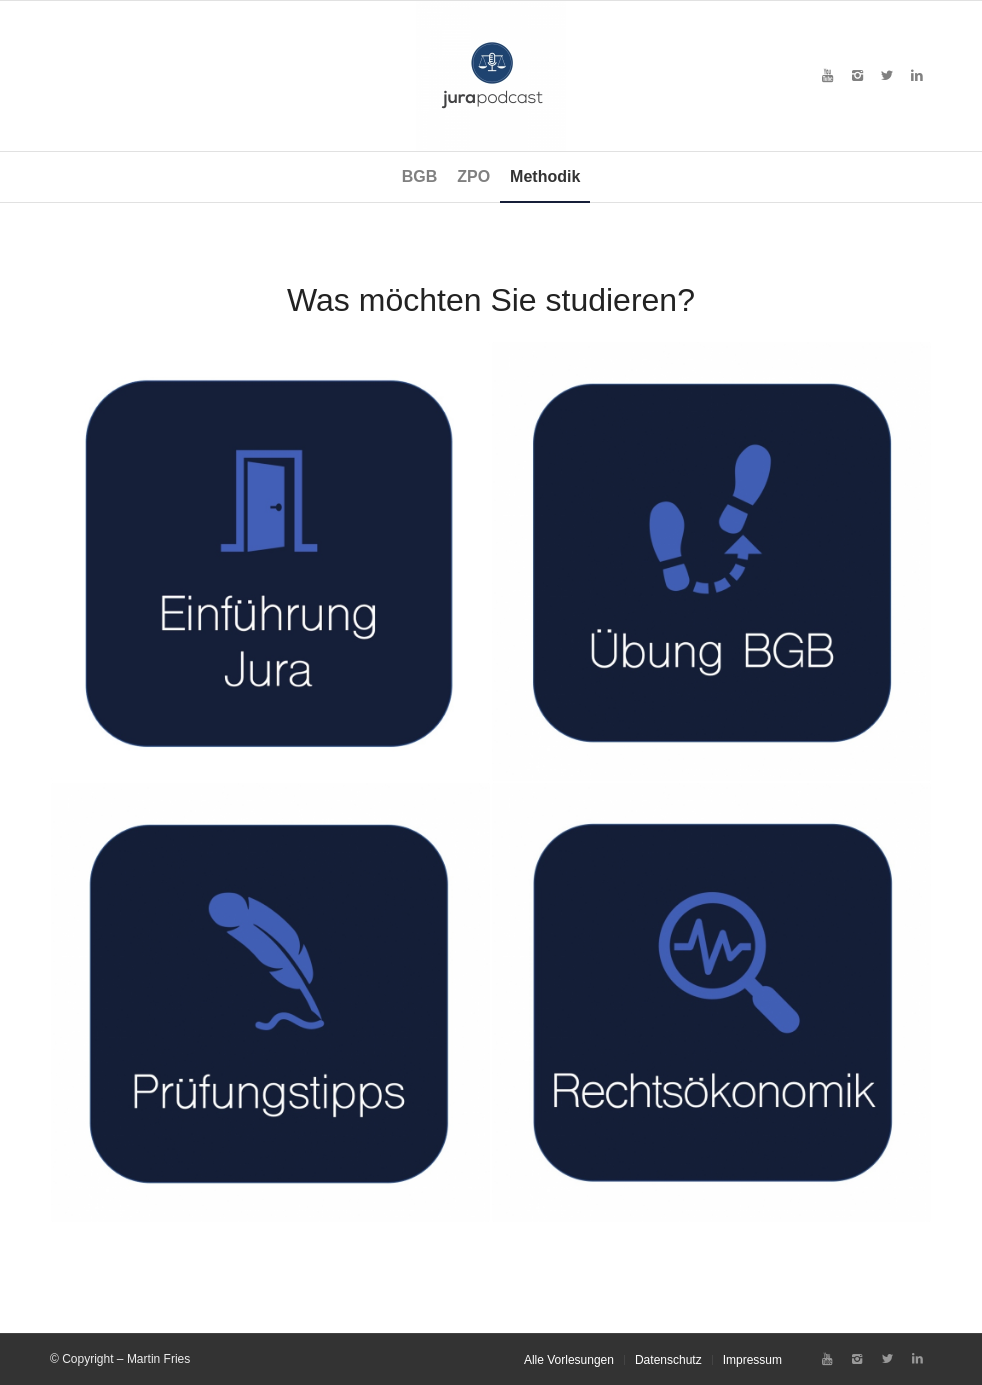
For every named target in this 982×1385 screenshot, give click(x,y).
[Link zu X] (887, 76)
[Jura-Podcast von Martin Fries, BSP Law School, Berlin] (491, 76)
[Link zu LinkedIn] (917, 76)
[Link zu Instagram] (857, 76)
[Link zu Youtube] (827, 76)
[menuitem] (420, 177)
